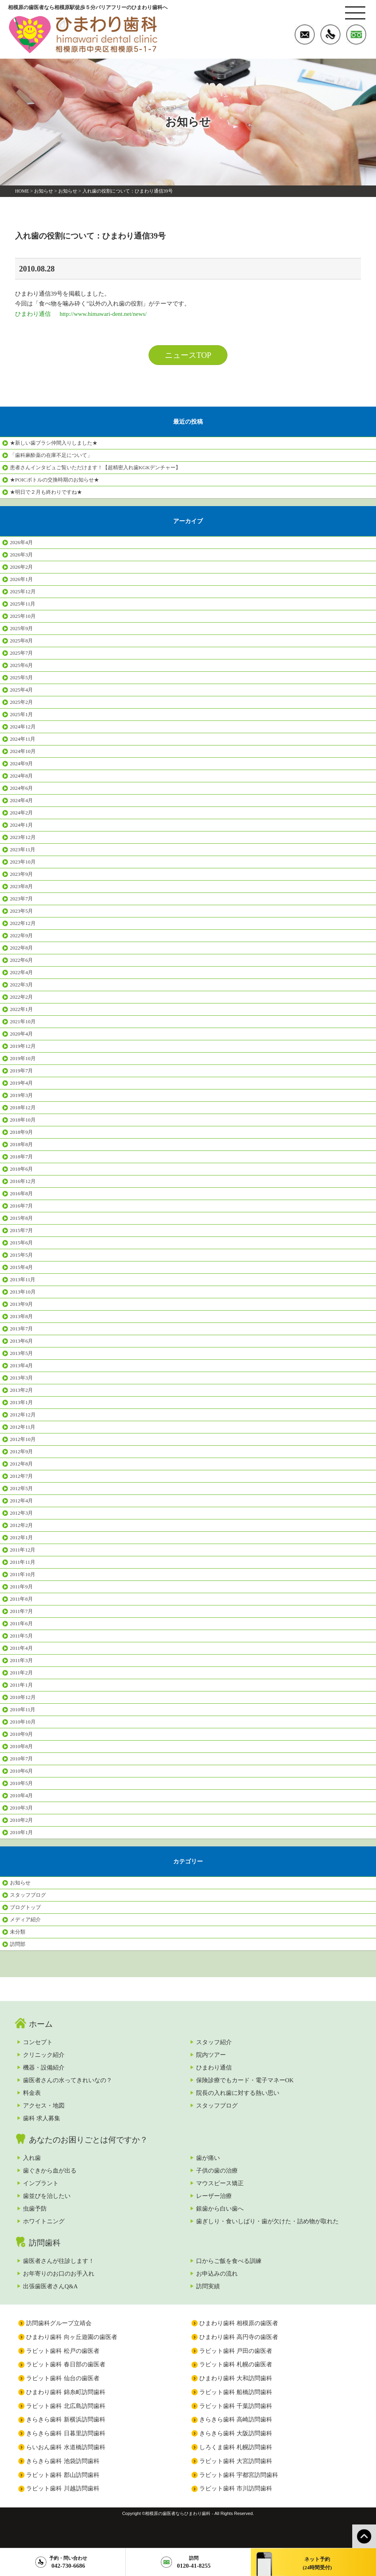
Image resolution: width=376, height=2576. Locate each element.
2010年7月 (21, 1759)
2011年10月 (22, 1574)
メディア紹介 (25, 1919)
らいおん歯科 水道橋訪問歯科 (65, 2447)
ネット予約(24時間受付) (317, 2563)
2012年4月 (21, 1501)
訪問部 (17, 1944)
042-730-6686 (68, 2562)
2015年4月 (21, 1267)
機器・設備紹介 (44, 2067)
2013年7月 (21, 1329)
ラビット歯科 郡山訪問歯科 (62, 2474)
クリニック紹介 (44, 2055)
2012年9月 (21, 1451)
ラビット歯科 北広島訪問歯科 (65, 2405)
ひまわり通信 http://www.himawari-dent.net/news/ (81, 314)
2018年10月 (23, 1120)
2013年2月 (21, 1390)
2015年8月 (21, 1218)
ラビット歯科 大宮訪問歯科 (235, 2461)
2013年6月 (21, 1341)
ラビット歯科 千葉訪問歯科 (235, 2405)
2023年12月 (23, 837)
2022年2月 (21, 997)
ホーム (41, 2024)
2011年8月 (21, 1599)
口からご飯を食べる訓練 (228, 2261)
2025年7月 (21, 653)
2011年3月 (21, 1660)
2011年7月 (21, 1611)
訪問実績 (208, 2286)
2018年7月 (21, 1157)
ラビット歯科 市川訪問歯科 (235, 2488)
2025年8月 (21, 641)
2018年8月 (21, 1144)
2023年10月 (23, 862)
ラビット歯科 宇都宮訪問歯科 (238, 2474)
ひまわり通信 (214, 2067)
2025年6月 (21, 665)
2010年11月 (22, 1709)
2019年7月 (21, 1071)
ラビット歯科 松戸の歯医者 (62, 2350)
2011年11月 (22, 1562)
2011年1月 (21, 1685)
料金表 (32, 2093)
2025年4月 (21, 690)
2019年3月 (21, 1095)
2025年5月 (21, 677)
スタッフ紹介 (214, 2042)
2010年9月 (21, 1734)
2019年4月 (21, 1083)
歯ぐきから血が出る (49, 2170)
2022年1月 (21, 1009)
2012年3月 (21, 1513)
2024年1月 (21, 825)
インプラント (41, 2183)
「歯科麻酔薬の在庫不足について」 (51, 455)
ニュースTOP (188, 355)
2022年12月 (23, 923)
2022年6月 (21, 960)
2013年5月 (21, 1353)
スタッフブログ (28, 1895)
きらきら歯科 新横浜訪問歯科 (65, 2419)
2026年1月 (21, 579)
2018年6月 (21, 1169)
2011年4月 (21, 1648)
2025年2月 (21, 702)
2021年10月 (23, 1021)
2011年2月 (21, 1673)
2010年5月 (21, 1783)
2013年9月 (21, 1304)
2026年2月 (21, 567)
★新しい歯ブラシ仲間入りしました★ (53, 443)
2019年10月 (23, 1058)
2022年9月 (21, 935)
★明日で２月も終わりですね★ (46, 492)
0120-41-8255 (194, 2562)
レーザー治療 (214, 2196)
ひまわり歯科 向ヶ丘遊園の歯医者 (71, 2336)
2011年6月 (21, 1623)
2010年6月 (21, 1771)
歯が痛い (208, 2158)
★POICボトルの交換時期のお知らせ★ (54, 480)
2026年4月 (21, 542)
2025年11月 (22, 604)
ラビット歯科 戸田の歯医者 (235, 2350)
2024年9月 (21, 763)
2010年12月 (23, 1697)
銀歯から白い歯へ (220, 2208)
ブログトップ (25, 1907)
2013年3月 (21, 1378)
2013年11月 (22, 1279)
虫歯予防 (35, 2208)
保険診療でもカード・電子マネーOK (245, 2080)
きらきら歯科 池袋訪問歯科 (62, 2461)
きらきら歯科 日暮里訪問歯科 (65, 2433)
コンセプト (38, 2042)
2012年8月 (21, 1464)
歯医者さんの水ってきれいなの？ (67, 2080)
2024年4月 (21, 800)
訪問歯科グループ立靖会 (59, 2323)
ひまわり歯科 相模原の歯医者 (238, 2323)
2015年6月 (21, 1243)
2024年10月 (23, 751)
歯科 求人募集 (41, 2118)
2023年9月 (21, 874)
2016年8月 (21, 1193)
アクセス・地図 (44, 2105)
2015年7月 (21, 1230)
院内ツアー (211, 2055)
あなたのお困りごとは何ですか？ (88, 2139)
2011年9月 (21, 1587)
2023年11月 (22, 849)
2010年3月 (21, 1808)
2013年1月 (21, 1402)
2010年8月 (21, 1746)
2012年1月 (21, 1537)
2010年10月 (23, 1722)
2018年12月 (23, 1107)
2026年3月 (21, 555)
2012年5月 (21, 1488)
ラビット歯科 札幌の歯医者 (235, 2364)
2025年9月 (21, 628)
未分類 (17, 1932)
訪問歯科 (45, 2242)
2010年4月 (21, 1795)
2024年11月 (22, 739)
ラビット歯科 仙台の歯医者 (62, 2378)
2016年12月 (23, 1181)
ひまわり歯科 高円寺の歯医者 (238, 2336)
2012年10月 (23, 1439)
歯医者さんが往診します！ (58, 2261)
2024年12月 (23, 727)
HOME (22, 191)
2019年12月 (23, 1046)
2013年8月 (21, 1316)
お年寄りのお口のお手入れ (58, 2273)
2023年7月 (21, 899)
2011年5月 (21, 1636)
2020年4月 (21, 1034)
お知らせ (43, 191)
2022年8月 (21, 948)
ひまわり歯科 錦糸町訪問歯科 (65, 2392)
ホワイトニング (44, 2221)
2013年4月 (21, 1365)
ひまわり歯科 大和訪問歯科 (235, 2378)
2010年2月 (21, 1820)
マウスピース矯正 (220, 2183)
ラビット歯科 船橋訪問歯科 (235, 2392)
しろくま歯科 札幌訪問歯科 (235, 2447)
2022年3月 (21, 985)
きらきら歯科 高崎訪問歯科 (235, 2419)
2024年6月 (21, 788)
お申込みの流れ (217, 2273)
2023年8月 (21, 886)
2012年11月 (22, 1427)
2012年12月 (23, 1415)
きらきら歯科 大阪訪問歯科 (235, 2433)
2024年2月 (21, 813)
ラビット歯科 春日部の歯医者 (65, 2364)
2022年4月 (21, 972)
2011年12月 (22, 1550)
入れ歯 (32, 2158)
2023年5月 (21, 911)
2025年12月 (23, 591)
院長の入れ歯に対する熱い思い (237, 2093)
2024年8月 (21, 776)
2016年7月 (21, 1206)
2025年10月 (23, 616)
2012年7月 (21, 1476)
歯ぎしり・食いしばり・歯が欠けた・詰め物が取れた (267, 2221)
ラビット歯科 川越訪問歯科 (62, 2488)
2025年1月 (21, 714)
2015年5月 (21, 1255)
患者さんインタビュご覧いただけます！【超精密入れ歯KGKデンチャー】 (95, 467)
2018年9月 (21, 1132)
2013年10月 (23, 1292)
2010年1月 (21, 1832)
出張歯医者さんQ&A (50, 2286)
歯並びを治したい (47, 2196)
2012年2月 (21, 1525)
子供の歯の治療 (217, 2170)
